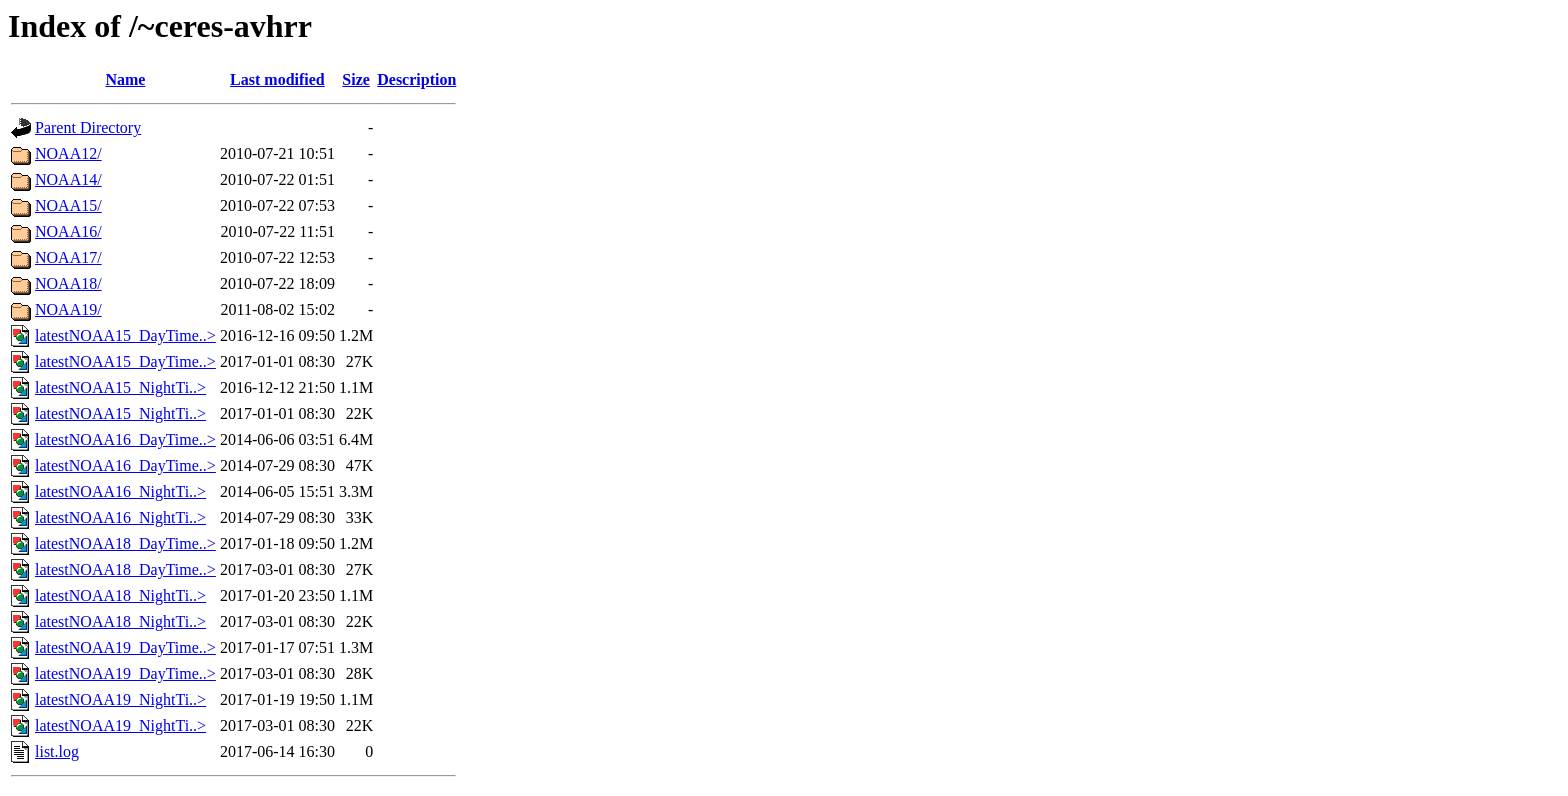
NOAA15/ (68, 205)
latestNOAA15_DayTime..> (125, 335)
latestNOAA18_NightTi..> (120, 595)
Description (416, 79)
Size (356, 79)
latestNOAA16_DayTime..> (125, 439)
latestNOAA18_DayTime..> (125, 543)
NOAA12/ (68, 153)
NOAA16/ (68, 231)
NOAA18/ (68, 283)
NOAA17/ (68, 257)
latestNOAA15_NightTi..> (120, 387)
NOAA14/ (68, 179)
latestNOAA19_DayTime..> (125, 647)
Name (125, 79)
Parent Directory (88, 127)
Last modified (277, 79)
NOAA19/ (68, 309)
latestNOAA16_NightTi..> (120, 491)
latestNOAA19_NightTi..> (120, 699)
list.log (57, 751)
